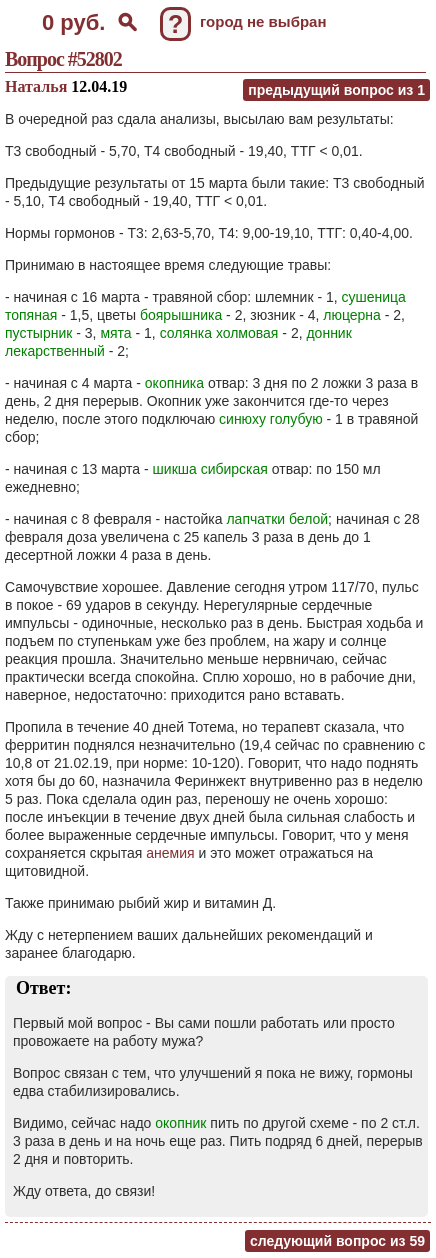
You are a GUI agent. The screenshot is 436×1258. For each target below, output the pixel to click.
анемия (170, 853)
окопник (180, 1123)
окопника (174, 383)
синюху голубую (271, 419)
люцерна (352, 315)
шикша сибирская (210, 469)
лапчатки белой (277, 519)
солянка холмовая (219, 333)
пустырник (38, 333)
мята (115, 333)
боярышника (181, 315)
